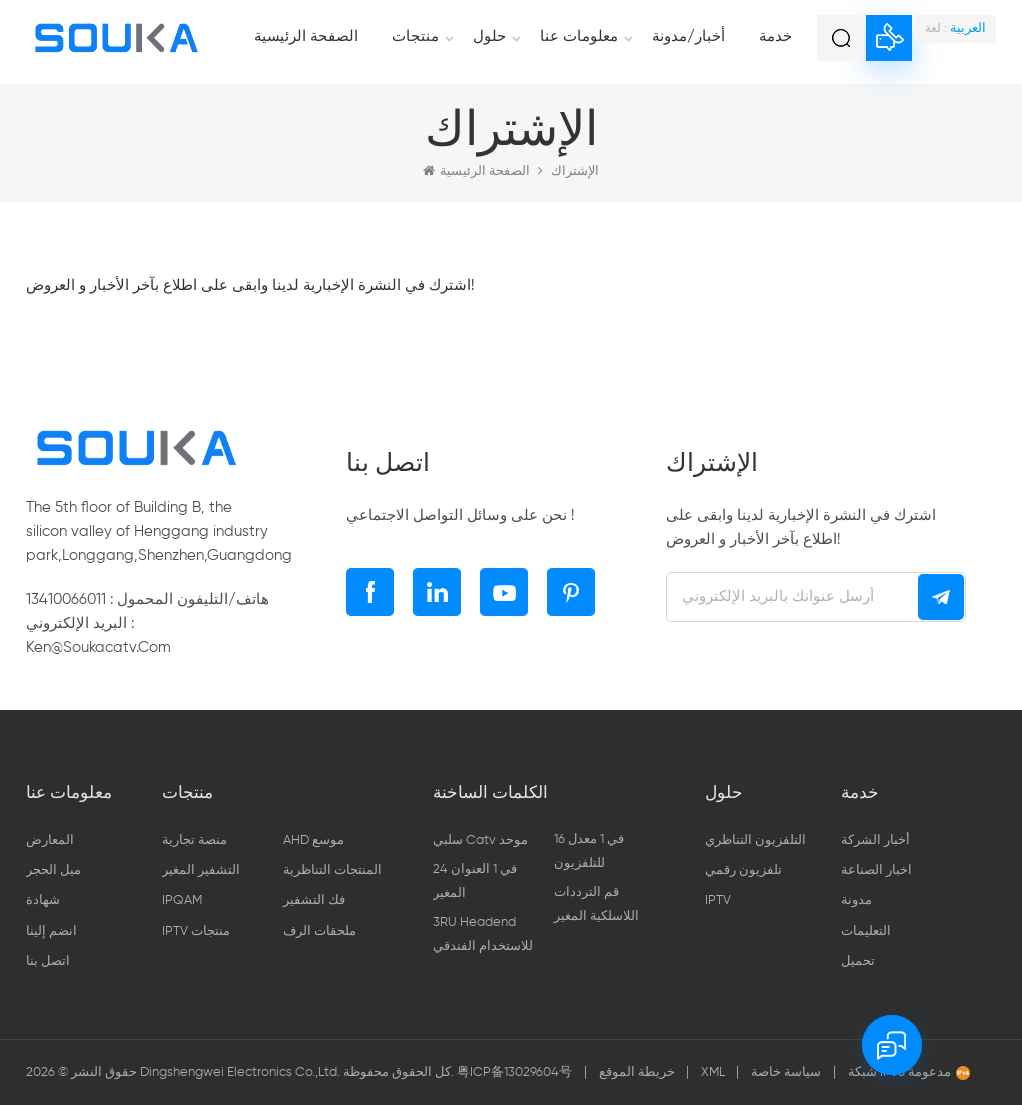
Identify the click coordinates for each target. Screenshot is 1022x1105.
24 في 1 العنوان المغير (475, 881)
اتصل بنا (48, 961)
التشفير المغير (201, 870)
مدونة (856, 900)
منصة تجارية (194, 840)
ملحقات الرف (319, 931)
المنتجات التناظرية (332, 870)
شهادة (43, 900)
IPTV (718, 900)
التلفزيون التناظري (755, 840)
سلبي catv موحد (480, 840)
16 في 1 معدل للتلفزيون (589, 851)
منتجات (415, 36)
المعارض (50, 840)
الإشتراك (575, 171)
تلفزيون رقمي (743, 870)
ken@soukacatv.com (98, 647)
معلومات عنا (579, 36)
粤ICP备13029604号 (514, 1072)
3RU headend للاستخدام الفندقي (483, 934)
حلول (489, 36)
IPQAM (182, 900)
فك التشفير (314, 900)
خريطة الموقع (638, 1072)
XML (714, 1072)
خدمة (775, 36)
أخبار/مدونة (688, 36)
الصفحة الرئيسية (306, 36)
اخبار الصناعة (876, 870)
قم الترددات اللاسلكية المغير (596, 904)
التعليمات (866, 931)
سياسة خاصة (786, 1072)
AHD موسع (313, 840)
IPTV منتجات (196, 931)
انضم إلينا (51, 931)
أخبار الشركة (875, 840)
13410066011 (66, 599)
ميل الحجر (53, 870)
